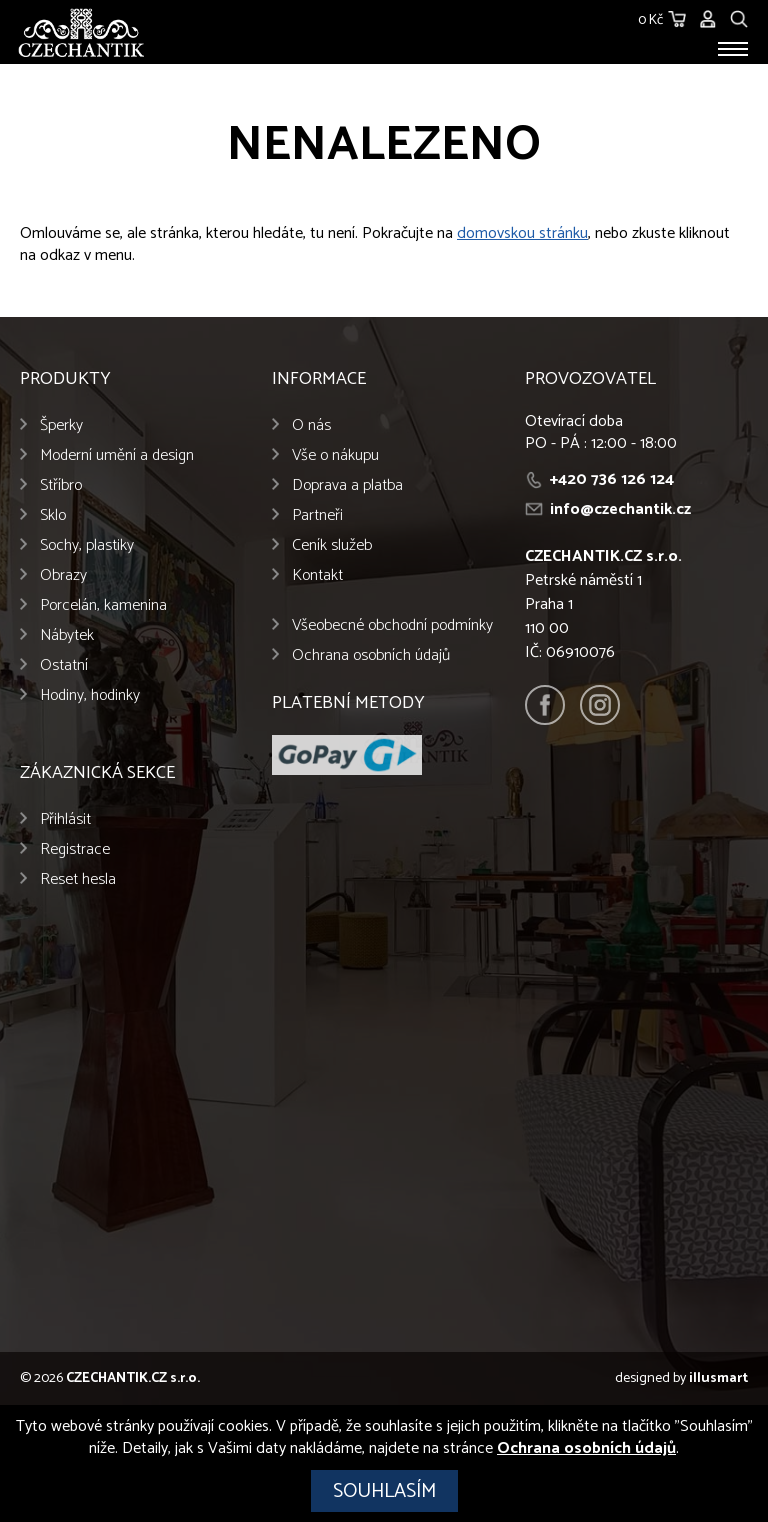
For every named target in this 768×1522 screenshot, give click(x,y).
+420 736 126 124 (612, 479)
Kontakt (317, 575)
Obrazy (63, 575)
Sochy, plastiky (87, 545)
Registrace (75, 849)
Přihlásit (65, 819)
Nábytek (67, 635)
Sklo (53, 515)
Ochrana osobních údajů (371, 655)
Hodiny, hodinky (90, 695)
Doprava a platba (347, 485)
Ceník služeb (332, 545)
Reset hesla (78, 879)
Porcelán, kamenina (103, 605)
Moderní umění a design (117, 455)
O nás (311, 425)
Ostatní (64, 665)
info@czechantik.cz (620, 509)
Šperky (61, 425)
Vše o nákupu (335, 455)
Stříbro (61, 485)
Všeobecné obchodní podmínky (392, 625)
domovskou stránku (522, 233)
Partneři (317, 515)
